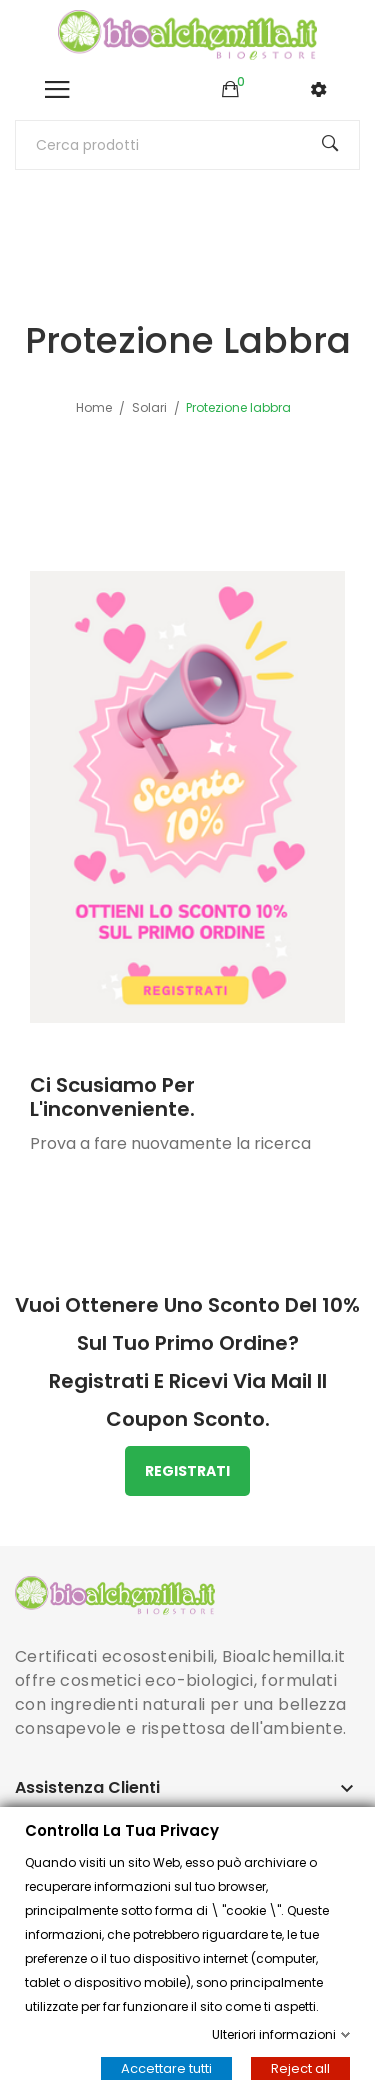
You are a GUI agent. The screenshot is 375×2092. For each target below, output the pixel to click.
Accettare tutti (166, 2068)
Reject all (300, 2068)
